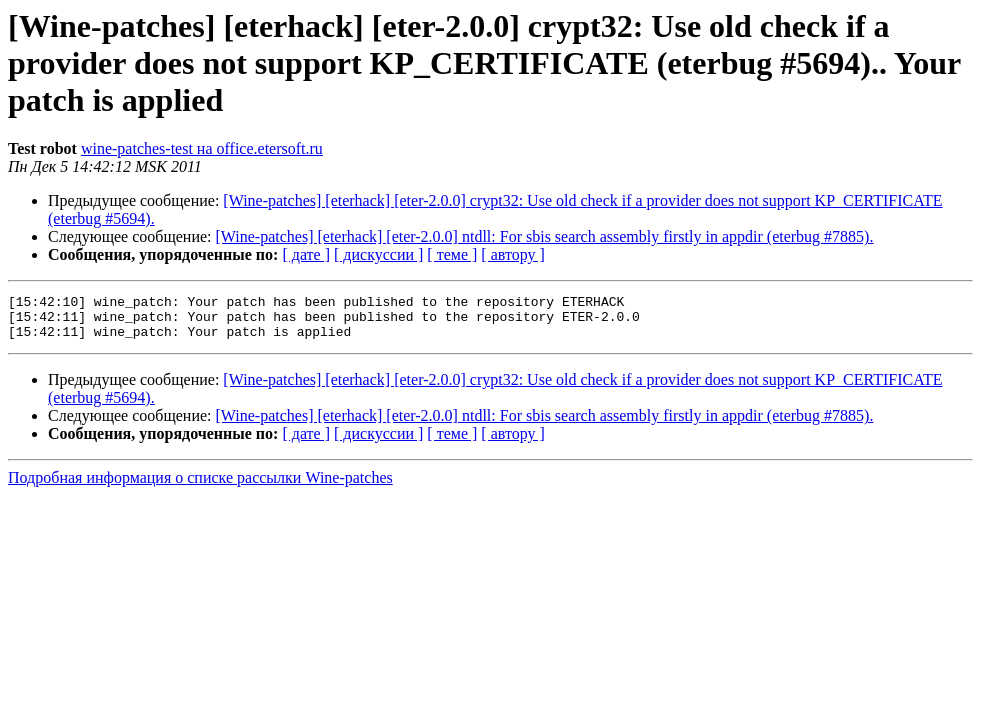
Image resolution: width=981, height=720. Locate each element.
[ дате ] (306, 254)
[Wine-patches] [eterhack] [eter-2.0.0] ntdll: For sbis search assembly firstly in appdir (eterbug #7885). (545, 236)
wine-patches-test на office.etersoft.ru (202, 148)
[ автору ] (512, 254)
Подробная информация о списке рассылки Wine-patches (200, 486)
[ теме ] (452, 254)
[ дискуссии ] (378, 254)
